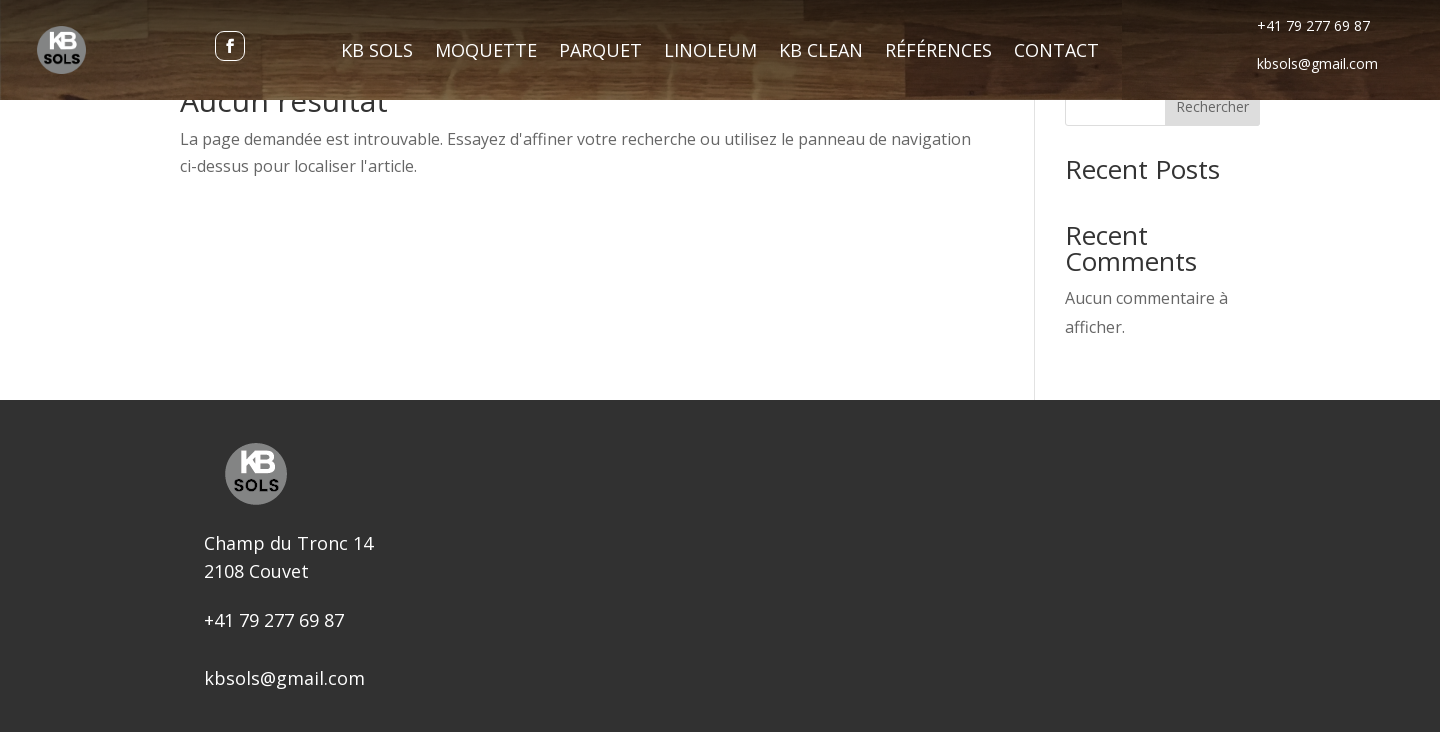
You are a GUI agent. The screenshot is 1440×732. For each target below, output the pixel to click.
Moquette (486, 52)
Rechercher (1212, 106)
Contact (1056, 52)
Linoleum (710, 52)
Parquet (600, 52)
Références (938, 52)
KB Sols (377, 52)
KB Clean (821, 52)
